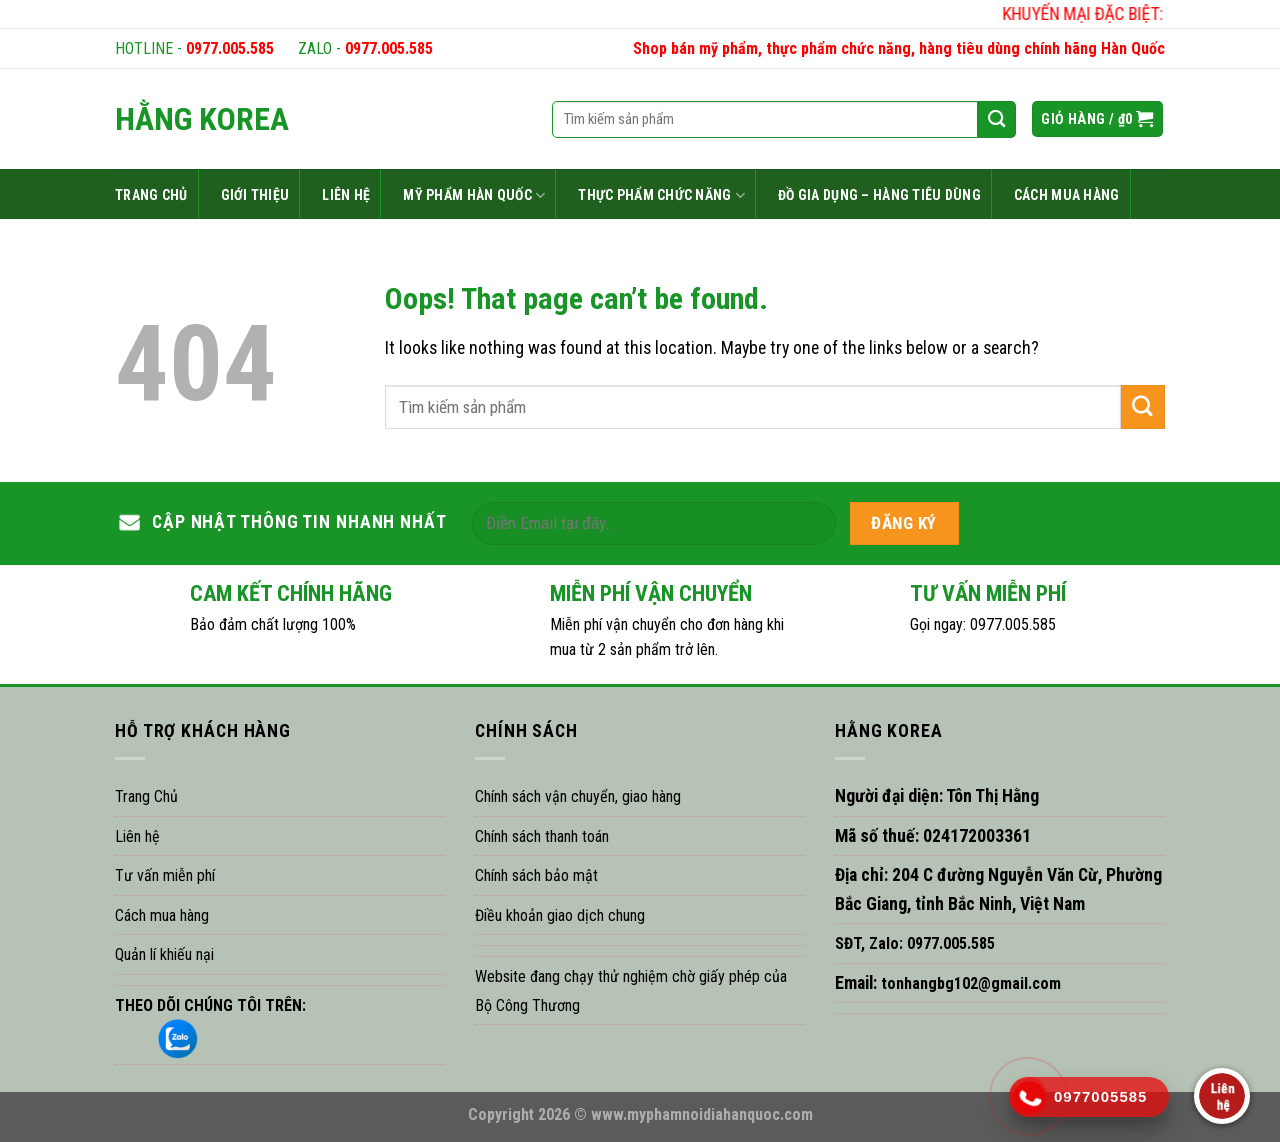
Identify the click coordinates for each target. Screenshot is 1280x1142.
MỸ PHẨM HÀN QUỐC (474, 195)
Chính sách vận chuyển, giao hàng (578, 796)
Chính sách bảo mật (536, 875)
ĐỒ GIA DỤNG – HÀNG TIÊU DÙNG (879, 195)
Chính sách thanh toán (542, 836)
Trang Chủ (146, 796)
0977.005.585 (230, 48)
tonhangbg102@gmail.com (969, 983)
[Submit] (1143, 406)
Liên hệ (137, 836)
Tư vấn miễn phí (165, 875)
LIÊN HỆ (346, 195)
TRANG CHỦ (151, 195)
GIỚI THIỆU (255, 195)
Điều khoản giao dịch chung (560, 915)
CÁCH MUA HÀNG (1067, 195)
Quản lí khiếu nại (164, 954)
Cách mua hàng (162, 915)
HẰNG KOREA (202, 119)
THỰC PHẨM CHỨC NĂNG (661, 195)
